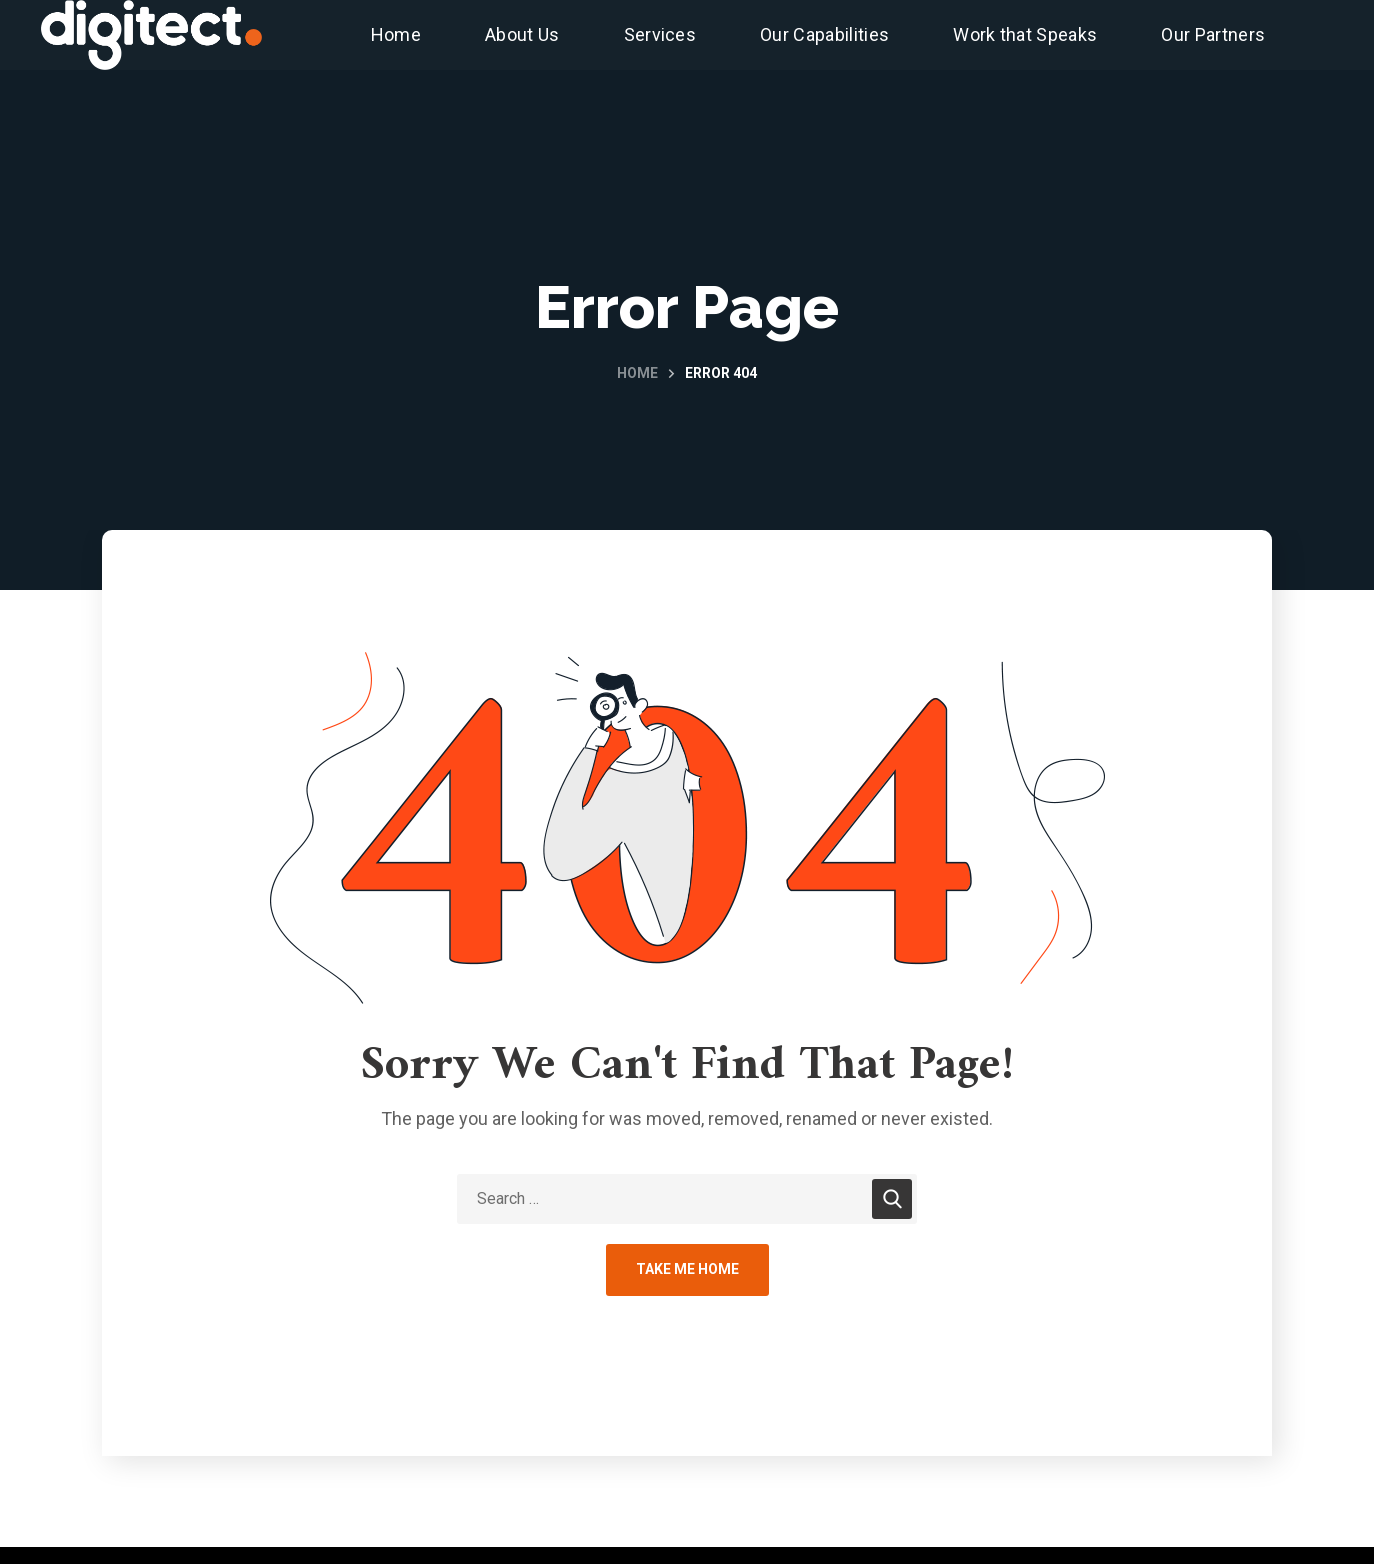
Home (637, 373)
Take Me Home (687, 1269)
